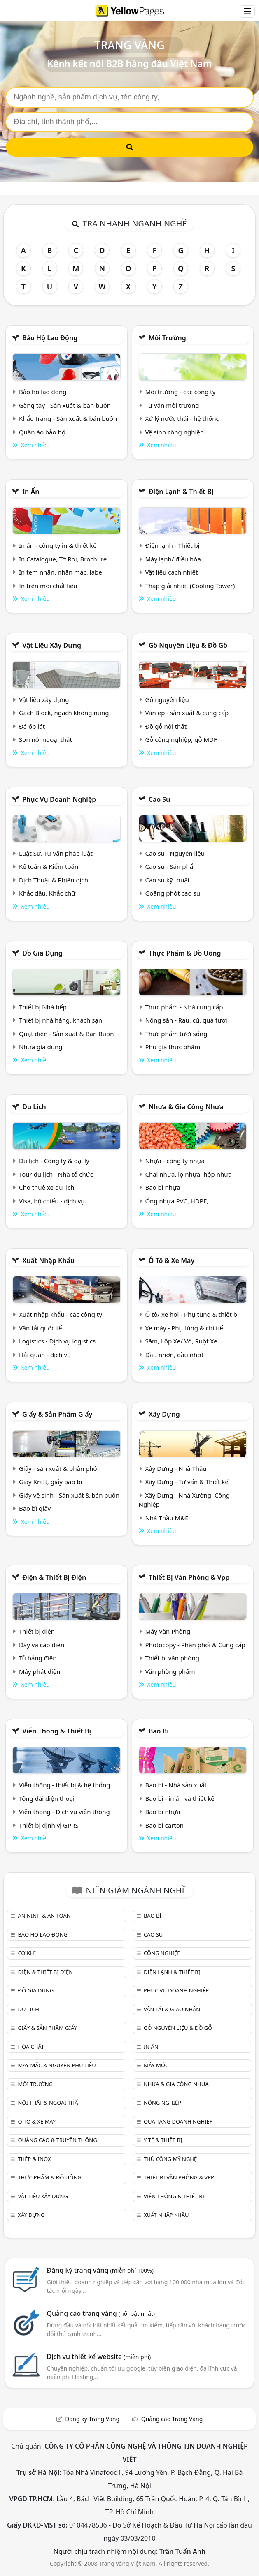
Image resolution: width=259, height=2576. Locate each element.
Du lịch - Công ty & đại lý (54, 1160)
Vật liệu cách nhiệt (171, 572)
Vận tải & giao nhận (172, 2009)
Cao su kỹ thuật (167, 880)
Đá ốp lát (32, 726)
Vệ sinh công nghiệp (174, 432)
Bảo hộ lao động (49, 337)
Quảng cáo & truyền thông (57, 2140)
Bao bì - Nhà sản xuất (176, 1785)
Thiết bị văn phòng (172, 1658)
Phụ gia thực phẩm (172, 1047)
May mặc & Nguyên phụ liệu (57, 2065)
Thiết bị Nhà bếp (43, 1007)
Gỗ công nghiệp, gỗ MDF (181, 739)
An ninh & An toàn (44, 1915)
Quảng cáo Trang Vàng (172, 2419)
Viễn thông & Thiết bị (56, 1731)
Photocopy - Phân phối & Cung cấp (195, 1645)
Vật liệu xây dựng (51, 645)
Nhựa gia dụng (41, 1047)
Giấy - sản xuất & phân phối (59, 1468)
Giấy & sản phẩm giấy (57, 1414)
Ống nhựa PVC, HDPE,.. (178, 1201)
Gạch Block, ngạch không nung (64, 713)
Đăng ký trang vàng (100, 2270)
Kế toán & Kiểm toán (48, 866)
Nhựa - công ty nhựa (175, 1160)
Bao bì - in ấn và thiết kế (179, 1798)
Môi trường (167, 337)
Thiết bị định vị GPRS (49, 1825)
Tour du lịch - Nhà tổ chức (56, 1174)
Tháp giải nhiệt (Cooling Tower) (190, 586)
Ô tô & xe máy (172, 1260)
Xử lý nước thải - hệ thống (182, 418)
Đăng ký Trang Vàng (92, 2419)
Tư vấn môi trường (172, 405)
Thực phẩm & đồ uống (185, 953)
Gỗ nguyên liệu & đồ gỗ (188, 645)
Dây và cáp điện (41, 1645)
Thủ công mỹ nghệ (170, 2159)
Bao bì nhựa (162, 1187)
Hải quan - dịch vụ (45, 1354)
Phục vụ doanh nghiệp (59, 799)
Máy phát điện (40, 1671)
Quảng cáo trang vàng (101, 2313)
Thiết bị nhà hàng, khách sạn (60, 1020)
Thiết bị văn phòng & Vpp (189, 1577)
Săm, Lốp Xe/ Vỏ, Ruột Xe (181, 1341)
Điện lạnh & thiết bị (181, 491)
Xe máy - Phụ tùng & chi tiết (185, 1328)
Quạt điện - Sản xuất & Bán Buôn (66, 1033)
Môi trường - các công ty (180, 392)
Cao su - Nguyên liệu (175, 853)
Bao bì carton (164, 1825)
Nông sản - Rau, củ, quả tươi (186, 1020)
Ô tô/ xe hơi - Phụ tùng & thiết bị (192, 1314)
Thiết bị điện (37, 1631)
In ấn (30, 491)
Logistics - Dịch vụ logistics (57, 1341)
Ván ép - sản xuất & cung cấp (187, 713)
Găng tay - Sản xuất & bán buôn (65, 405)
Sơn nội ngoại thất (45, 739)
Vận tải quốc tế (40, 1328)
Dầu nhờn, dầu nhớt (174, 1354)
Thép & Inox (34, 2159)
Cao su (159, 799)
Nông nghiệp (162, 2102)
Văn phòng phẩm (170, 1671)
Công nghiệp (162, 1953)
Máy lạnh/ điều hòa (173, 559)
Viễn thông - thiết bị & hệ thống (64, 1785)
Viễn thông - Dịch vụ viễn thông (64, 1811)
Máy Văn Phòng (167, 1631)
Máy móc (156, 2065)
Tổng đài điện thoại (47, 1798)
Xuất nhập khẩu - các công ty (60, 1314)
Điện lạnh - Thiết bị (172, 545)
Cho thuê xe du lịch (47, 1187)
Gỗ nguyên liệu (167, 699)
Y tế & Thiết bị (163, 2140)
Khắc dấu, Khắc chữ (47, 893)
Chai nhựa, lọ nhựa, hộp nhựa (188, 1174)
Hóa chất (31, 2046)
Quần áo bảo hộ (42, 432)
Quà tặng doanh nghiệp (178, 2121)
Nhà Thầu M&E (166, 1518)
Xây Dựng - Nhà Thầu (175, 1468)
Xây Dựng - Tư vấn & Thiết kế (186, 1481)
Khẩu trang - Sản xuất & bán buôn (68, 418)
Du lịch (34, 1106)
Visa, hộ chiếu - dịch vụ (52, 1201)
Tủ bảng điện (38, 1658)
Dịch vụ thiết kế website (99, 2356)
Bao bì (159, 1731)
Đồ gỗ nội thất (166, 726)
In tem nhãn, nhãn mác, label (61, 572)
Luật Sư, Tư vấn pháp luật (56, 853)
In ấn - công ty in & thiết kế (58, 545)
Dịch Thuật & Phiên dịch (53, 880)
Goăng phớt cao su (172, 893)
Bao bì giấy (35, 1508)
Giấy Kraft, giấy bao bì (50, 1481)
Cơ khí (27, 1953)
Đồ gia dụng (42, 953)
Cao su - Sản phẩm (172, 866)
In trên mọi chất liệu (48, 586)
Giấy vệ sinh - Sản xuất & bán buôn (69, 1495)
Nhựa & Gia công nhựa (186, 1106)
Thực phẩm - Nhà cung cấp (184, 1007)
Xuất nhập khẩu (48, 1260)
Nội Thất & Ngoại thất (49, 2102)
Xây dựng (164, 1414)
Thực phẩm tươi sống (176, 1033)
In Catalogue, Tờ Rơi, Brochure (63, 559)
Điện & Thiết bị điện (54, 1577)
